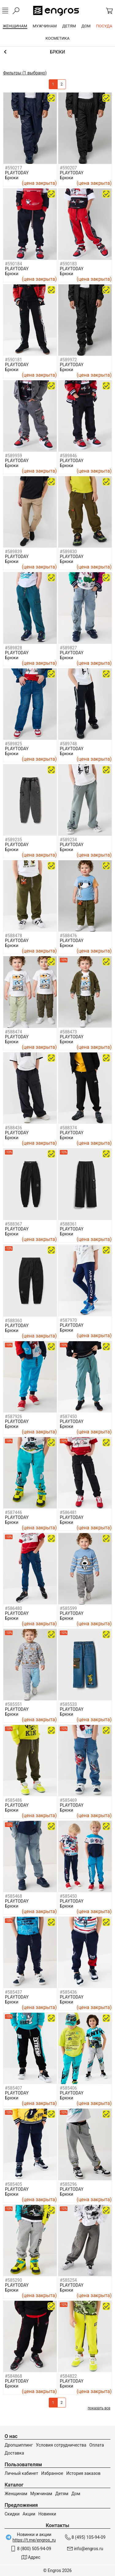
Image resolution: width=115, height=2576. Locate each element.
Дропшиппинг (19, 2445)
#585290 (13, 2280)
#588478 (13, 935)
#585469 (68, 1800)
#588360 (13, 1320)
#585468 (13, 1896)
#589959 (13, 455)
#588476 (68, 935)
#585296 (68, 2184)
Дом (75, 2493)
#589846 (68, 455)
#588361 (68, 1224)
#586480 (13, 1608)
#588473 (68, 1031)
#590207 (68, 167)
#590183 (68, 263)
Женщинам (16, 2493)
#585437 (13, 1992)
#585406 (68, 2088)
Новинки (47, 2513)
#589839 (13, 551)
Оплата (96, 2445)
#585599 (68, 1608)
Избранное (52, 2473)
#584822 (68, 2376)
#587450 (68, 1416)
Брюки (11, 177)
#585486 (13, 1800)
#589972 (68, 359)
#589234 (68, 839)
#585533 (68, 1704)
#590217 (13, 167)
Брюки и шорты (57, 52)
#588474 (13, 1031)
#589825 (13, 743)
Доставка (14, 2453)
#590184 (13, 263)
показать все (99, 2408)
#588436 (13, 1127)
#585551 (13, 1704)
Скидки (12, 2513)
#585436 (68, 1992)
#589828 (13, 647)
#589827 (68, 647)
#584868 (13, 2376)
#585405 (13, 2184)
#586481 (68, 1512)
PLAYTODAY (17, 172)
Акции (29, 2513)
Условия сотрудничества (61, 2445)
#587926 (13, 1416)
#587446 (13, 1512)
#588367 (13, 1224)
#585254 (68, 2280)
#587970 (68, 1320)
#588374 (68, 1127)
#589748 (68, 743)
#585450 (68, 1896)
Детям (61, 2493)
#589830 (68, 551)
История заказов (83, 2473)
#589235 (13, 839)
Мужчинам (41, 2493)
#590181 (13, 359)
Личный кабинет (21, 2473)
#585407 (13, 2088)
